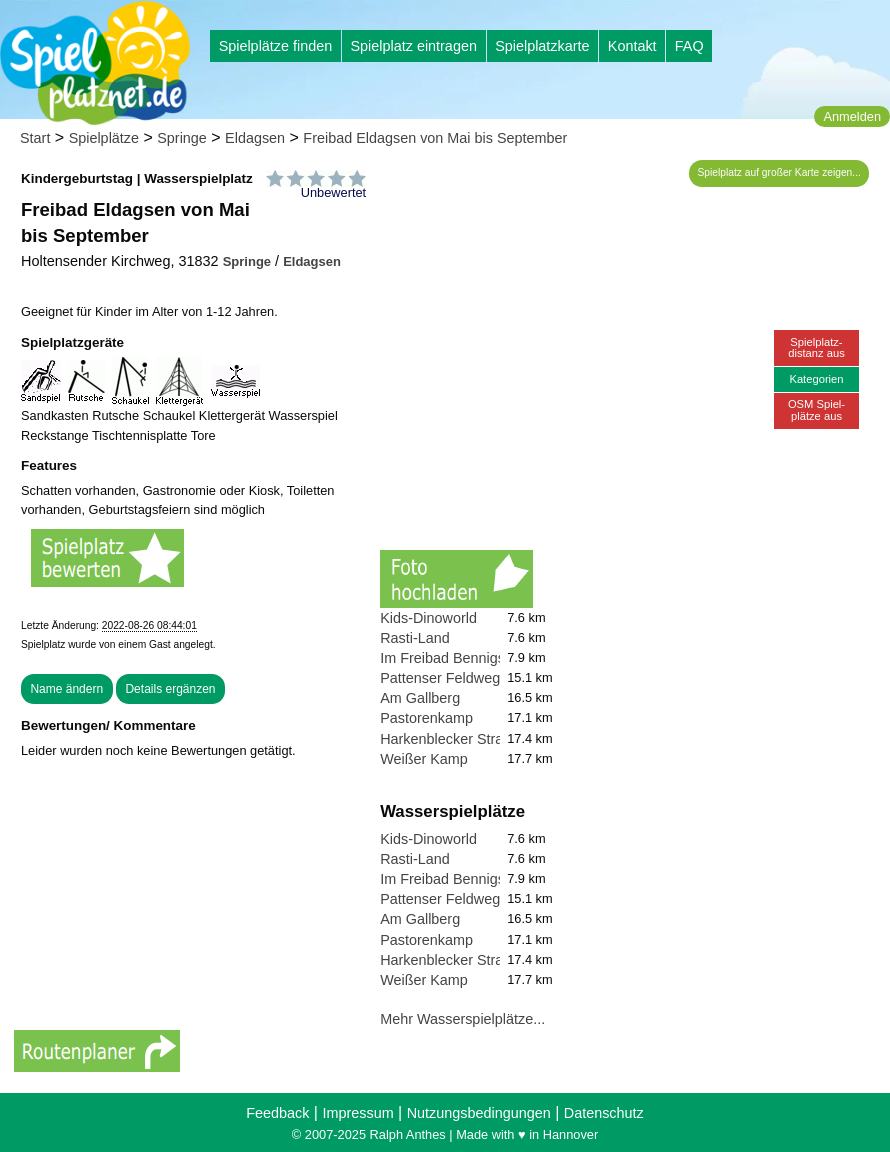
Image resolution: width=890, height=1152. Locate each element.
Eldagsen (255, 138)
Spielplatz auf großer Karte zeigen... (779, 172)
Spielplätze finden (276, 46)
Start (35, 138)
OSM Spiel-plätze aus (816, 409)
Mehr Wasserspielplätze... (462, 1019)
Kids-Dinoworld (428, 618)
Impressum (357, 1113)
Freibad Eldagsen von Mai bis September (435, 138)
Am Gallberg (420, 698)
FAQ (689, 46)
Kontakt (632, 46)
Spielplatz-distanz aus (816, 347)
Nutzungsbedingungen (479, 1113)
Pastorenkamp (426, 718)
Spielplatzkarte (542, 46)
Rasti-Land (415, 638)
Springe (182, 138)
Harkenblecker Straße (450, 739)
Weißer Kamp (424, 759)
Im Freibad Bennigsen (450, 658)
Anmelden (852, 116)
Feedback (277, 1113)
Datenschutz (604, 1113)
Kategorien (816, 379)
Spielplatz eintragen (413, 46)
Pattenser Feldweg (440, 678)
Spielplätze (104, 138)
